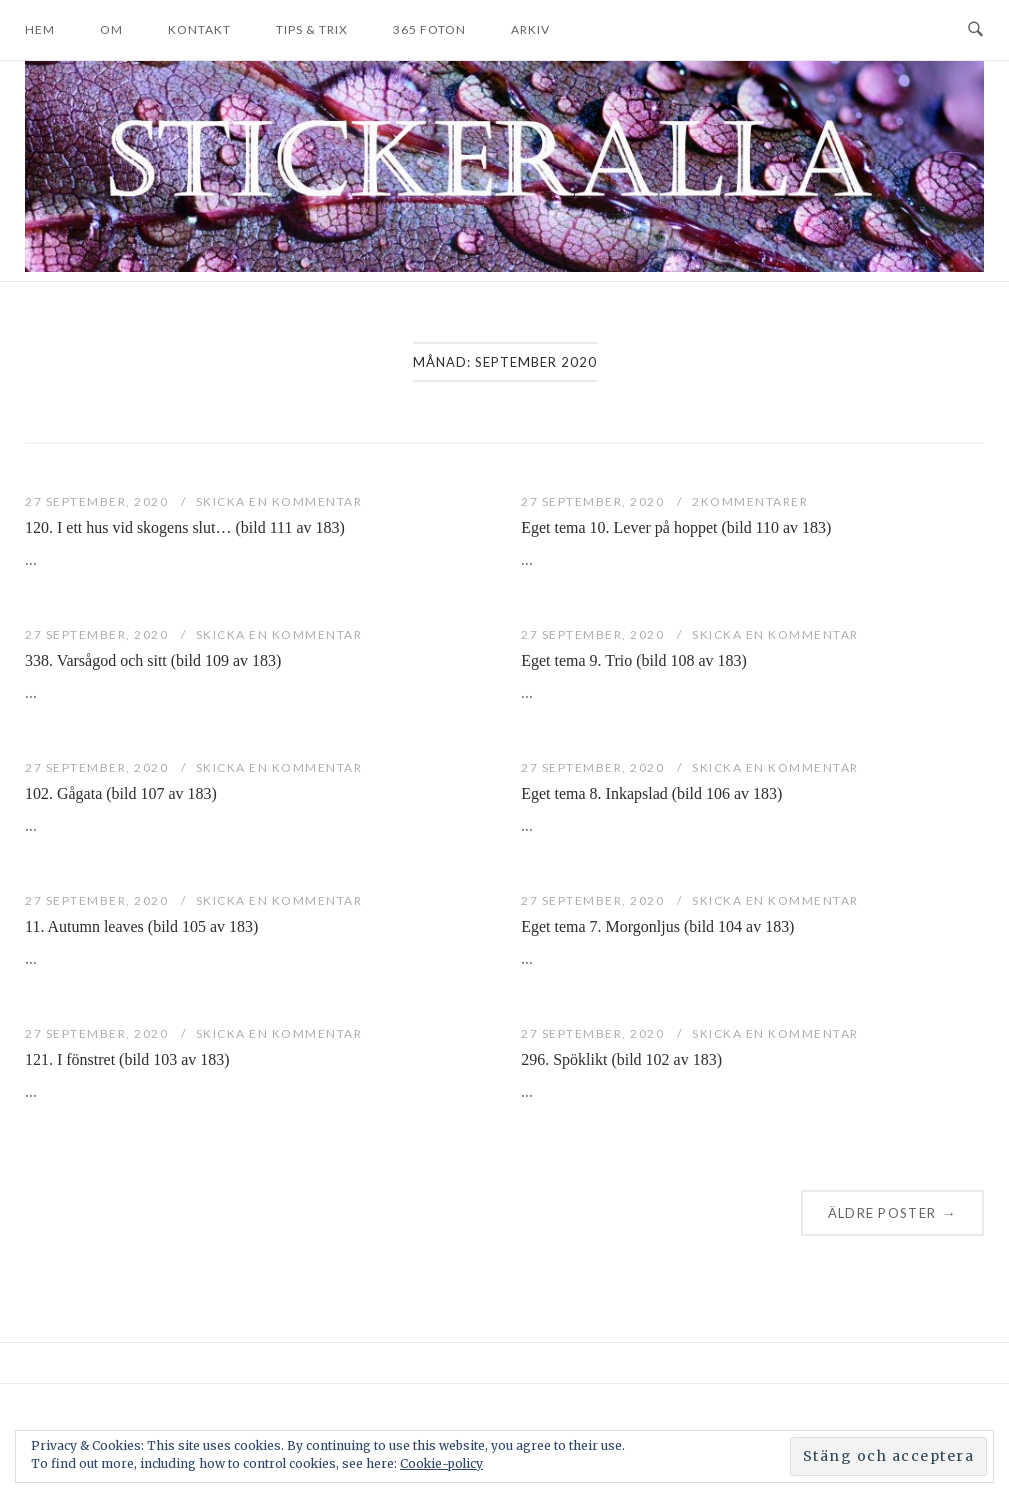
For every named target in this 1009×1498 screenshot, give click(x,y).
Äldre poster (892, 1213)
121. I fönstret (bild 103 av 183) (127, 1059)
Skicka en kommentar (279, 501)
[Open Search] (975, 30)
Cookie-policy (441, 1463)
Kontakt (199, 29)
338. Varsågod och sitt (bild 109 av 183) (153, 660)
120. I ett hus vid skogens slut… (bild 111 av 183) (185, 527)
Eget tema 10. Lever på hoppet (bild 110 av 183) (676, 527)
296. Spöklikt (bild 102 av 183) (621, 1059)
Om (111, 29)
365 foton (429, 29)
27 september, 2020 (98, 501)
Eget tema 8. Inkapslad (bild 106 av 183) (651, 793)
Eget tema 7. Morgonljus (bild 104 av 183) (657, 926)
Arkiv (530, 29)
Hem (40, 29)
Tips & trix (312, 29)
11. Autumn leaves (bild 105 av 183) (141, 926)
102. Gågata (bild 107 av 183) (121, 793)
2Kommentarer (750, 501)
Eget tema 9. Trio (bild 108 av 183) (634, 660)
